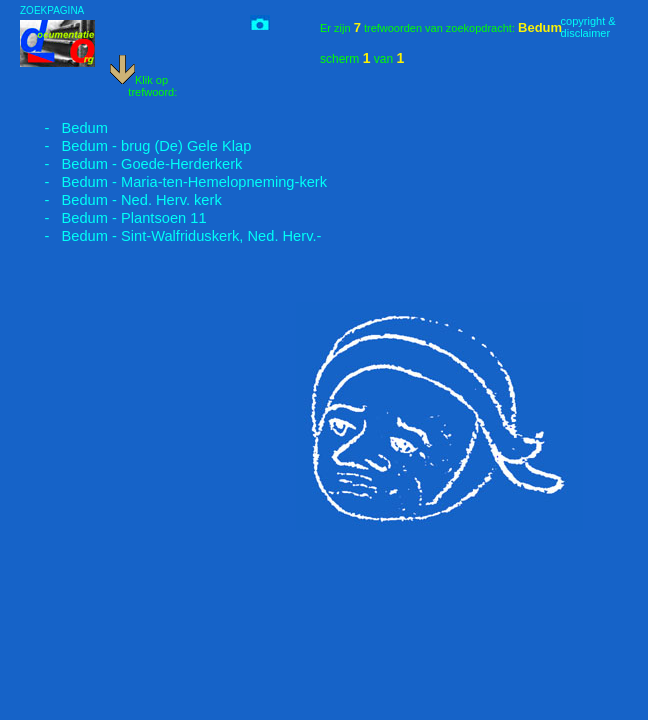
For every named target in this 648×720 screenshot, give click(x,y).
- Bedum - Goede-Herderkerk (131, 164)
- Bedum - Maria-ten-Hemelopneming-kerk (173, 182)
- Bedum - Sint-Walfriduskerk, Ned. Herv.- (170, 236)
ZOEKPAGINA (52, 10)
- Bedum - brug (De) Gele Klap (135, 146)
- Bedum (64, 128)
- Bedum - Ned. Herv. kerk (121, 200)
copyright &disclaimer (588, 27)
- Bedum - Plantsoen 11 (113, 218)
